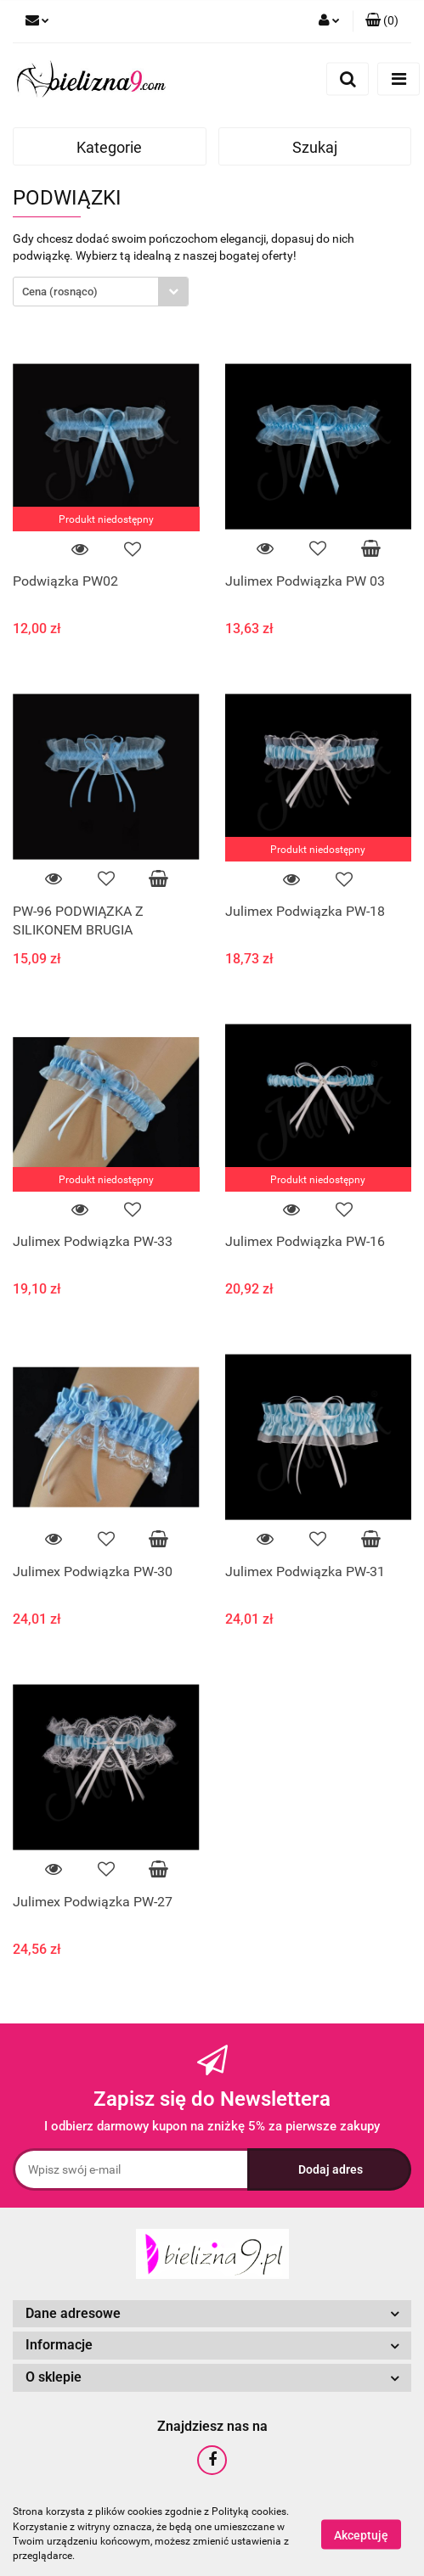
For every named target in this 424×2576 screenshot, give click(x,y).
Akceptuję (361, 2534)
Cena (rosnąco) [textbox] (60, 291)
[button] (382, 21)
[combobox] (101, 291)
